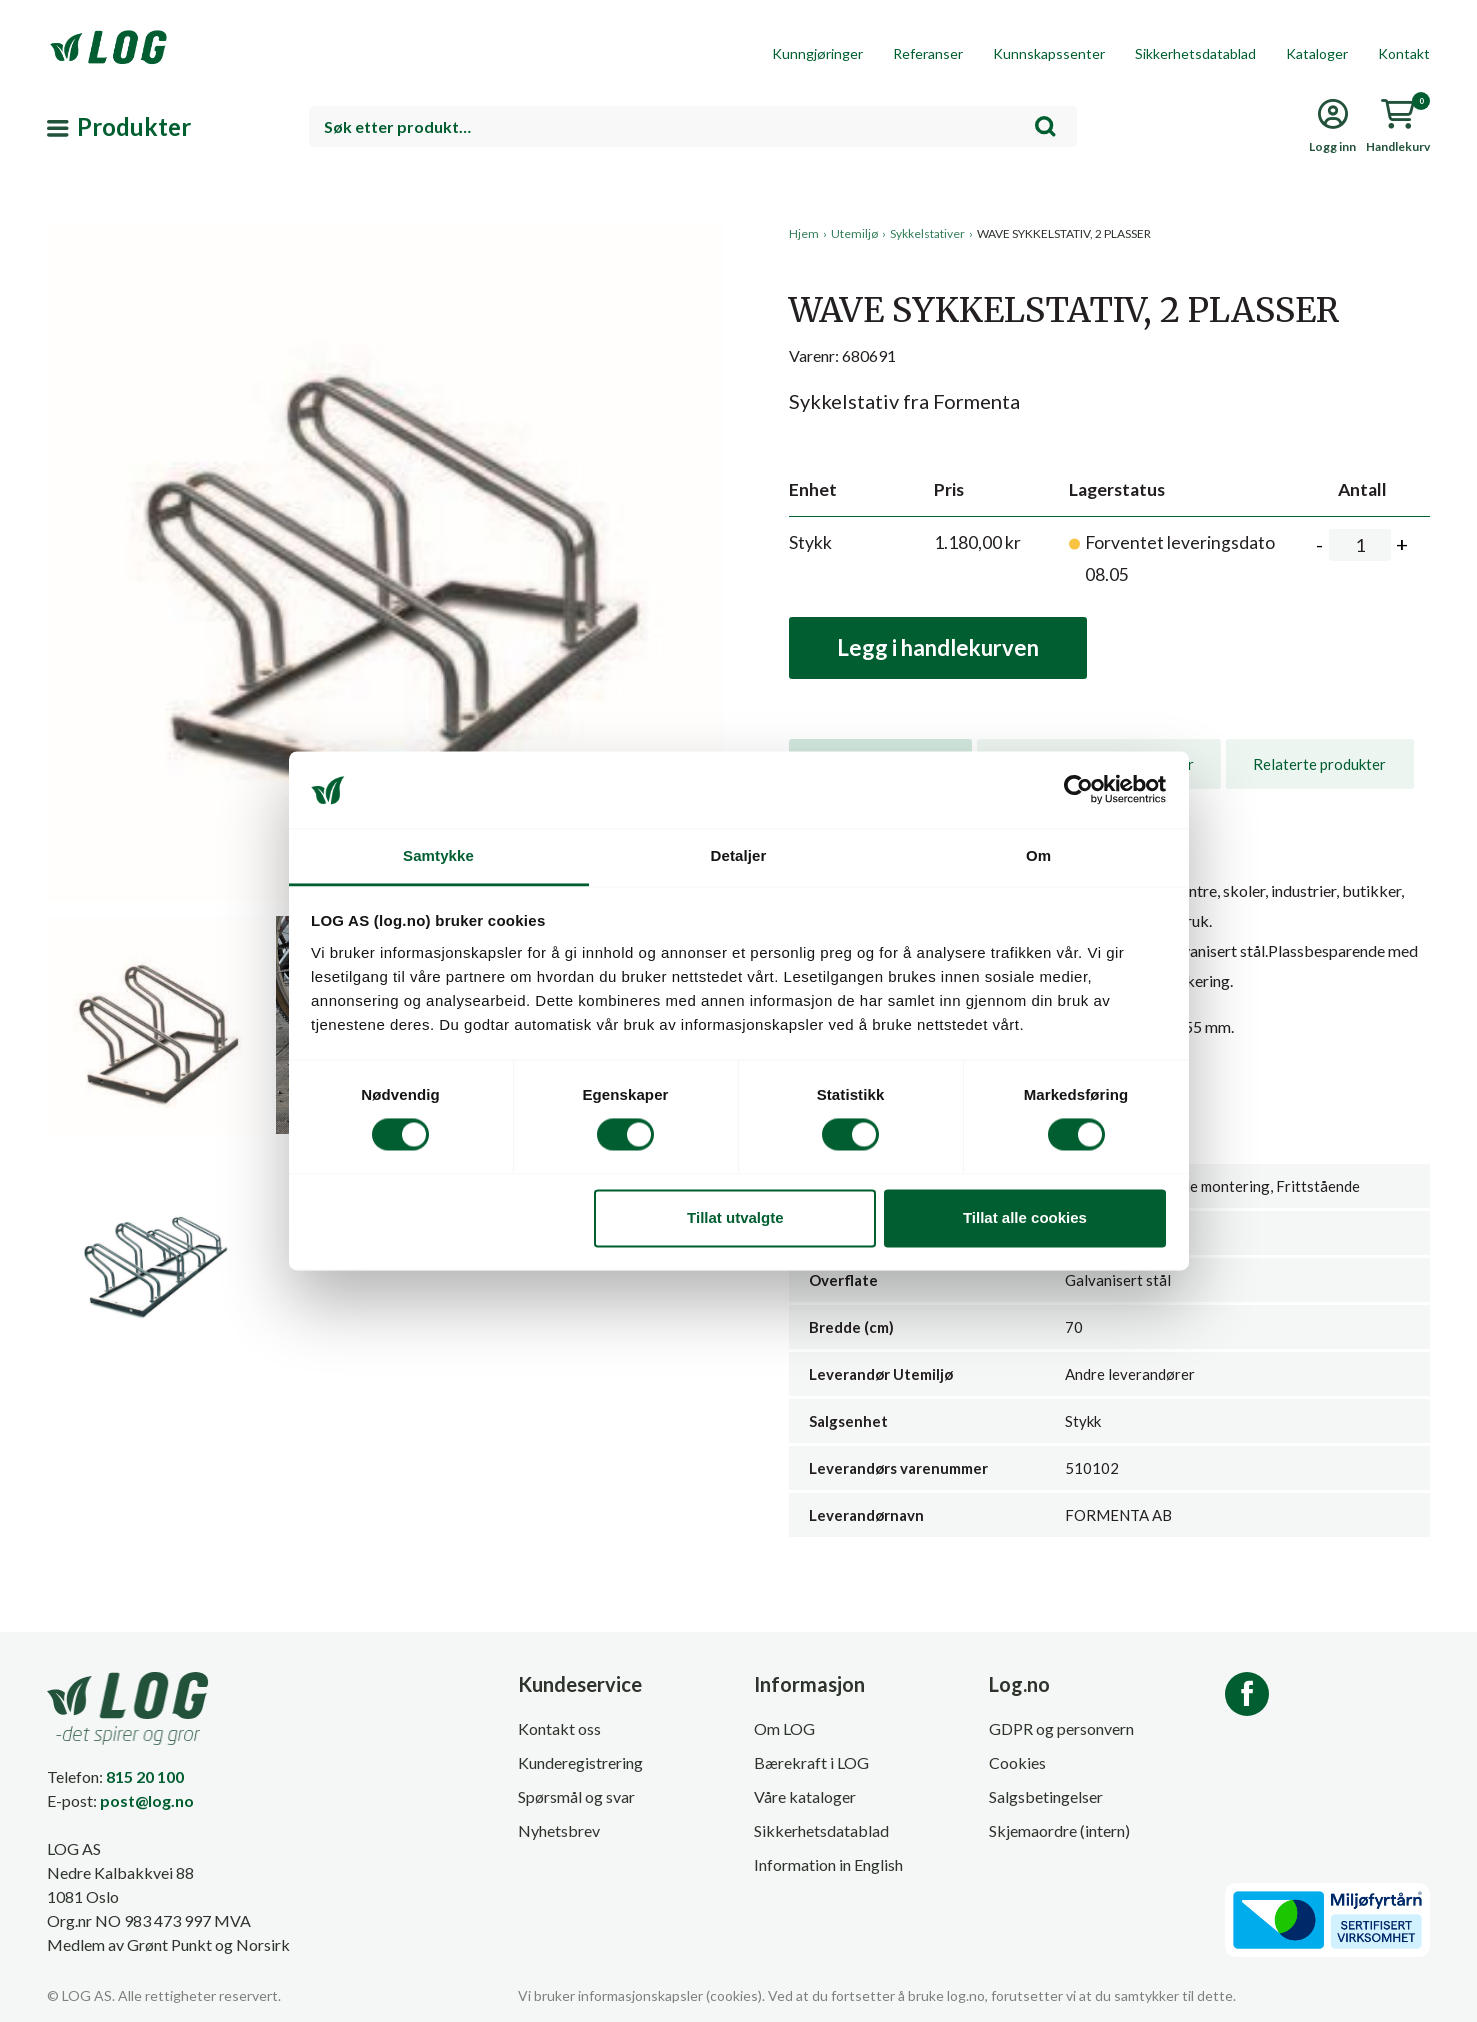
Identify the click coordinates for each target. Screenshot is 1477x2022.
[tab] (1319, 764)
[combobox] (693, 126)
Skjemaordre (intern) (1059, 1830)
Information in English (828, 1864)
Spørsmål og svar (576, 1796)
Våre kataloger (805, 1796)
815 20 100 (145, 1776)
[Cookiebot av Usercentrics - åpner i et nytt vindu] (1078, 790)
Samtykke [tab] (438, 855)
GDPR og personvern (1061, 1728)
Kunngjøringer (817, 53)
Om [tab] (1038, 855)
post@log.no (147, 1800)
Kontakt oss (559, 1728)
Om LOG (784, 1728)
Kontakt (1404, 53)
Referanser (928, 53)
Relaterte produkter (1319, 764)
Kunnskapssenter (1049, 53)
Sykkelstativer (927, 233)
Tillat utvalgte (735, 1217)
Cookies (1017, 1762)
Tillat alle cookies (1025, 1217)
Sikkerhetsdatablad (1195, 53)
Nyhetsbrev (559, 1830)
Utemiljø (854, 233)
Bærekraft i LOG (811, 1762)
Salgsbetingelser (1046, 1796)
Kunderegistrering (580, 1762)
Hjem (804, 233)
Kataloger (1317, 53)
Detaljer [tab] (739, 855)
